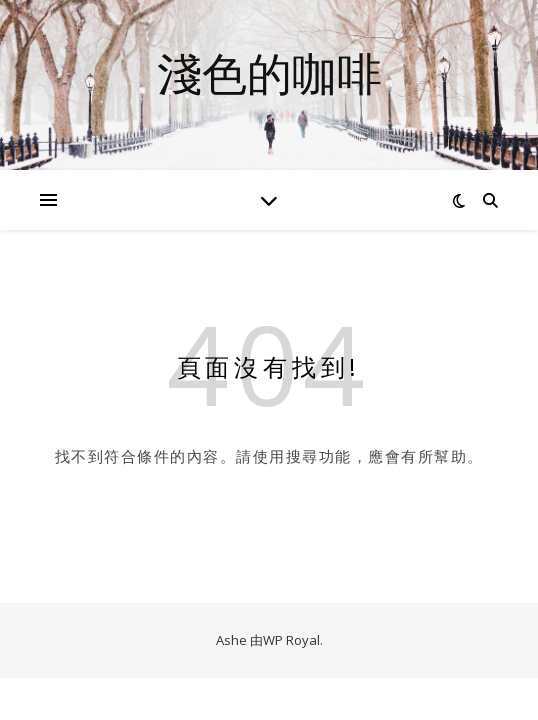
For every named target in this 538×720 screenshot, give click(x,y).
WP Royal (291, 640)
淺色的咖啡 (269, 72)
